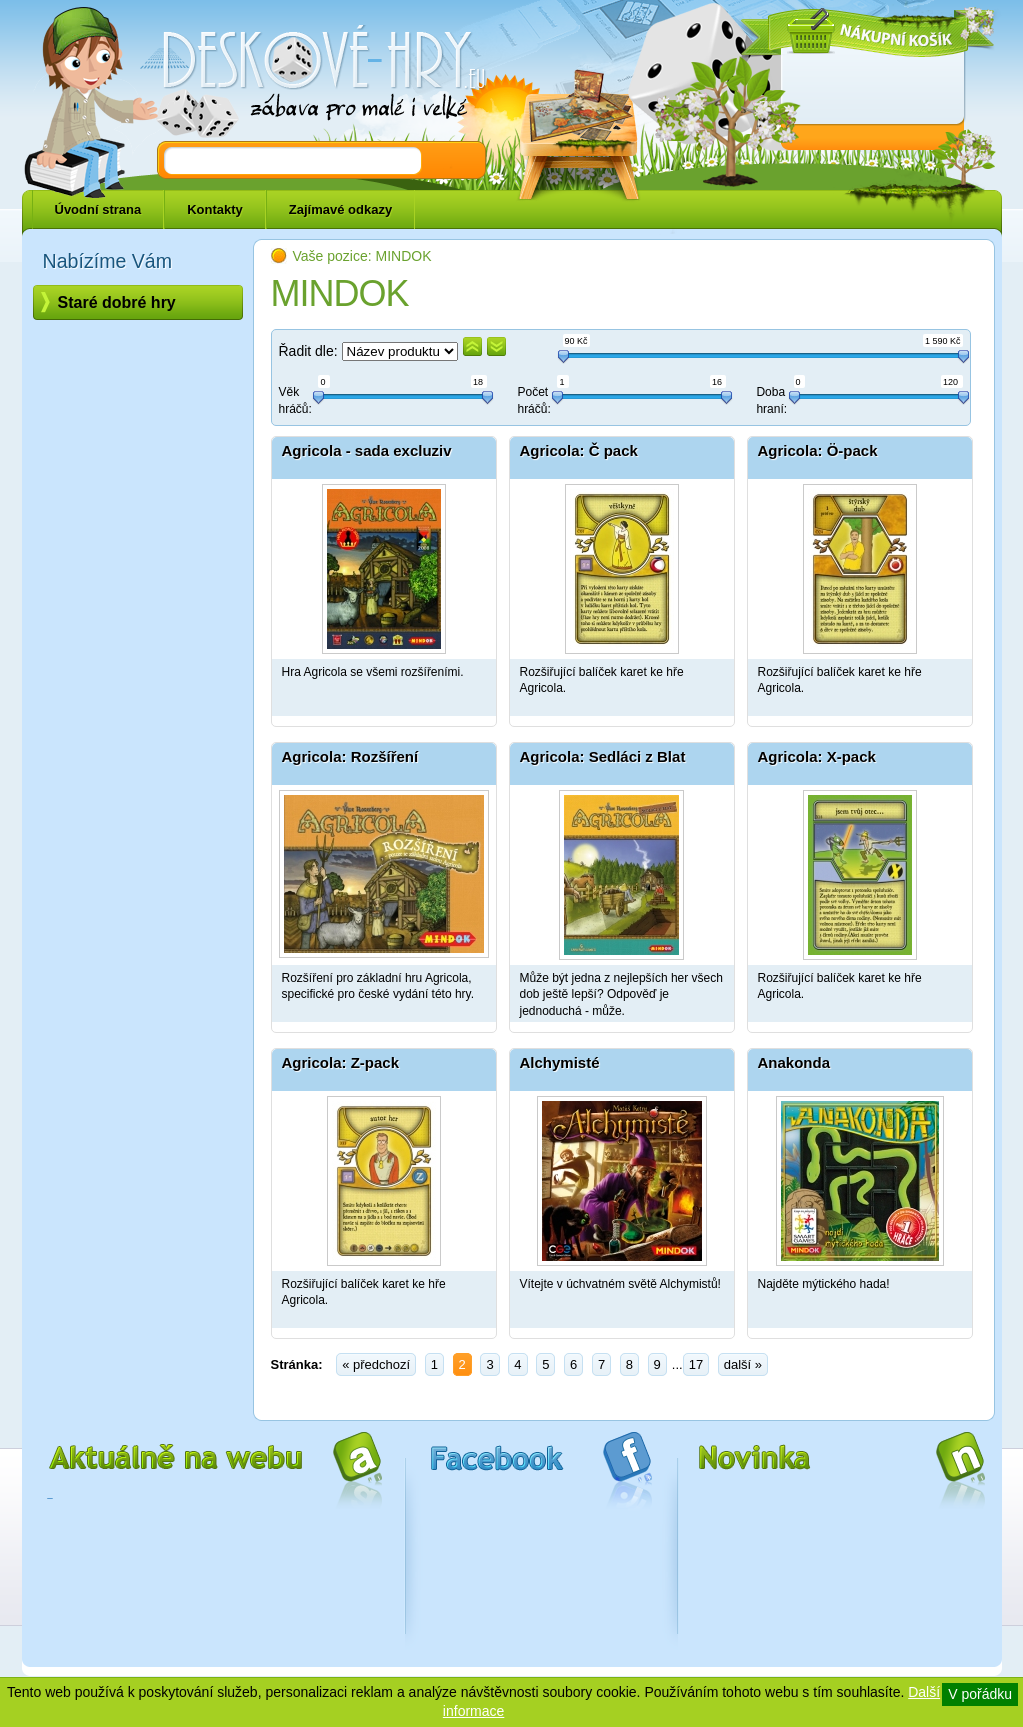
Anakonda (794, 1062)
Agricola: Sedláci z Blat (603, 756)
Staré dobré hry (117, 302)
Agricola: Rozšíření (350, 756)
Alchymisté (560, 1062)
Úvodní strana (98, 209)
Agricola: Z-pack (341, 1062)
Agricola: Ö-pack (818, 450)
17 (696, 1364)
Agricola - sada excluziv (367, 450)
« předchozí (376, 1364)
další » (743, 1364)
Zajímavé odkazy (340, 209)
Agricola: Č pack (579, 450)
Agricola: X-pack (817, 756)
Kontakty (215, 209)
